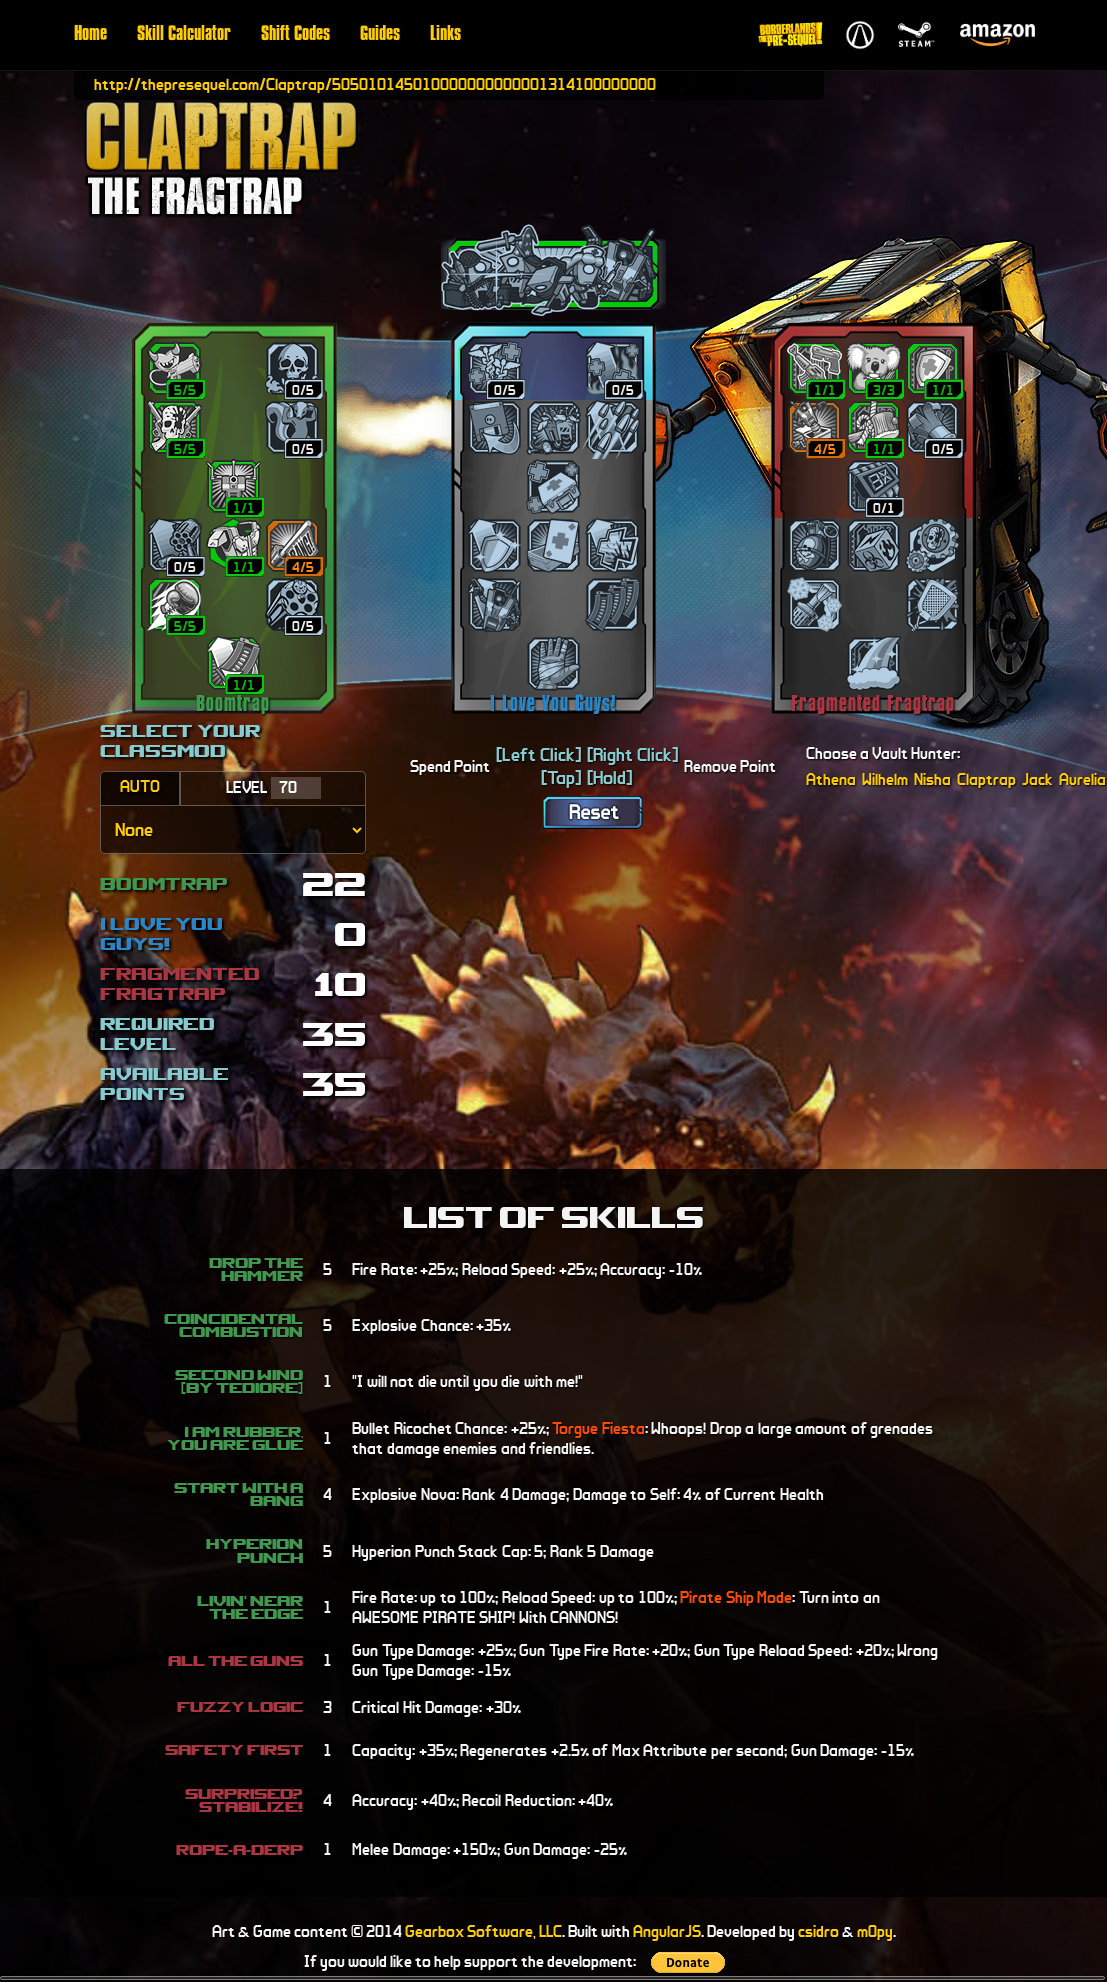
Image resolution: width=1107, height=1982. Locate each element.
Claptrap (986, 779)
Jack (1037, 779)
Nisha (932, 779)
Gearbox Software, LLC (483, 1931)
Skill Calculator (184, 35)
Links (445, 35)
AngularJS (667, 1931)
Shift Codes (295, 35)
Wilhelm (885, 779)
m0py (875, 1931)
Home (90, 35)
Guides (380, 35)
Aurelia (1082, 779)
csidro (818, 1931)
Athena (831, 779)
